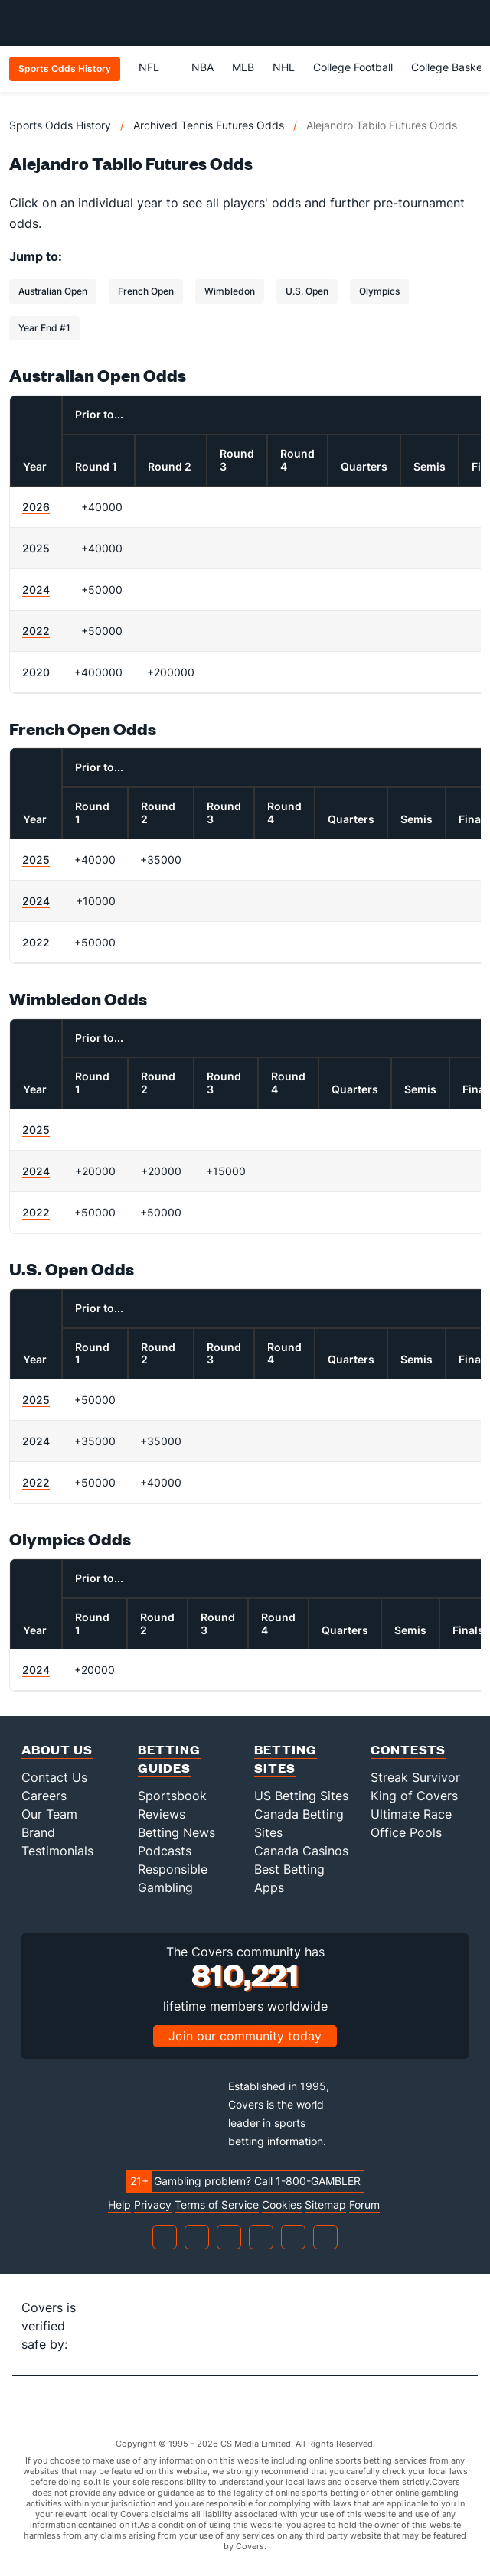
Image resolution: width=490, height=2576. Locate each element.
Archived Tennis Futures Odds (208, 125)
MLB (243, 66)
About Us (57, 1749)
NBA (202, 66)
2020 (36, 672)
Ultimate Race (411, 1814)
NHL (284, 66)
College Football (353, 66)
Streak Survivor (415, 1777)
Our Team (49, 1814)
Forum (364, 2205)
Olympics (379, 291)
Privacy (153, 2205)
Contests (408, 1749)
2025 (36, 548)
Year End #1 (44, 328)
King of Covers (414, 1795)
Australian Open (52, 291)
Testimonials (57, 1850)
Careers (44, 1795)
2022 (36, 630)
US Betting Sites (301, 1795)
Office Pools (406, 1832)
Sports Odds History (60, 125)
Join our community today (245, 2036)
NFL (156, 66)
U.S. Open (307, 291)
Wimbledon (229, 291)
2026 (36, 506)
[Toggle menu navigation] (470, 23)
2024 (36, 589)
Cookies (282, 2205)
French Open (146, 291)
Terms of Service (217, 2205)
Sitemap (325, 2205)
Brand (38, 1832)
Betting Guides (169, 1758)
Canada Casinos (301, 1850)
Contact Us (54, 1777)
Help (119, 2205)
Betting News (176, 1832)
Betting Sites (285, 1758)
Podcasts (164, 1850)
